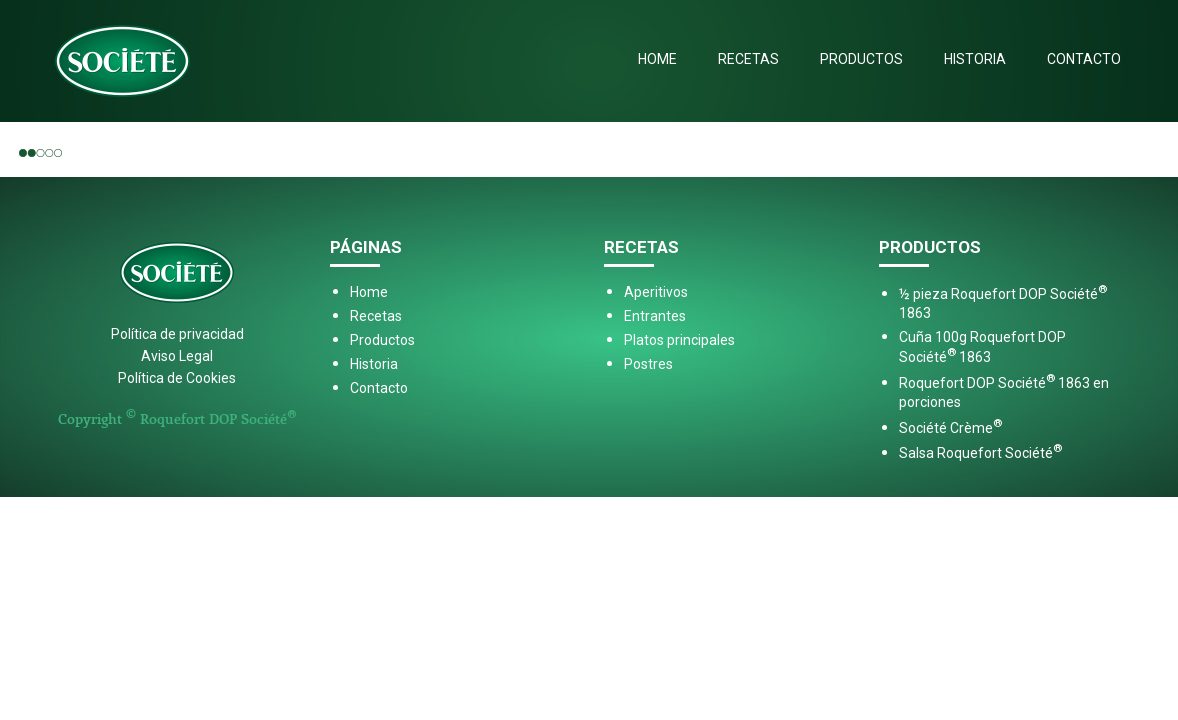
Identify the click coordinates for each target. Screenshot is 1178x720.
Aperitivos (656, 292)
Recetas (748, 59)
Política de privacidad (177, 334)
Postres (648, 364)
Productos (861, 59)
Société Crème (950, 428)
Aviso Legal (177, 356)
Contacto (1084, 59)
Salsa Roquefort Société (980, 453)
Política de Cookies (177, 378)
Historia (975, 59)
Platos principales (679, 340)
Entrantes (655, 316)
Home (657, 59)
